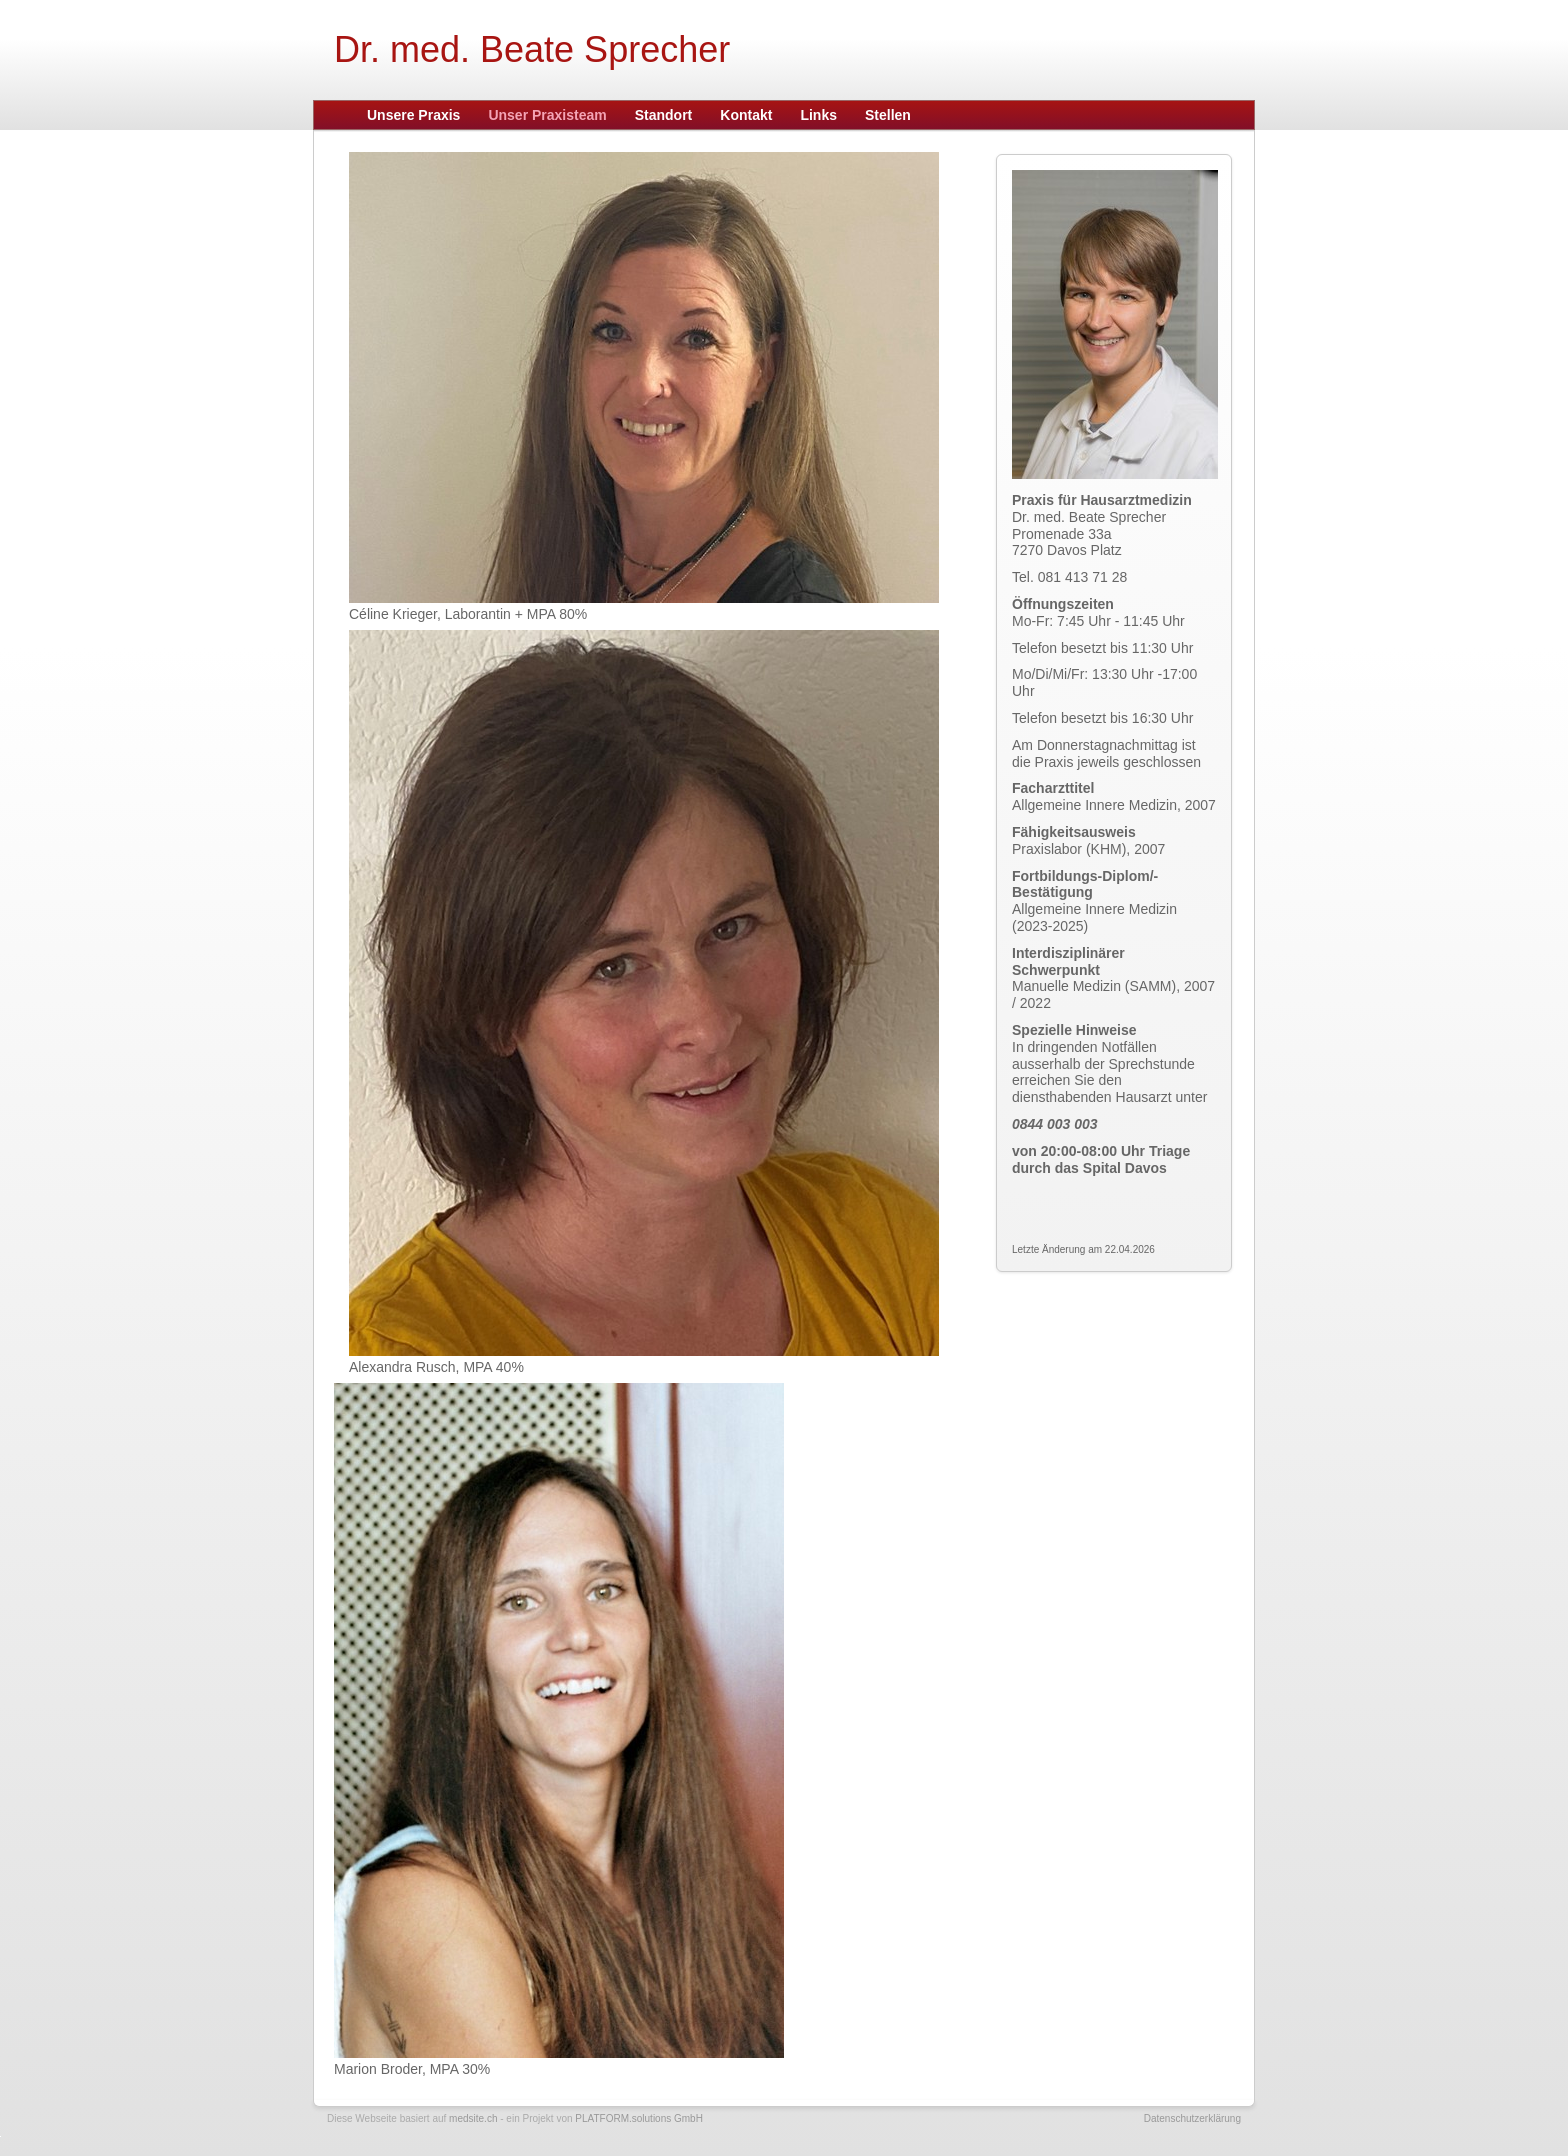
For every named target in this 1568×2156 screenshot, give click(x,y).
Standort (664, 115)
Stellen (888, 115)
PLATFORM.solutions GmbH (639, 2118)
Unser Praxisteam (547, 115)
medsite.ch (473, 2118)
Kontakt (746, 115)
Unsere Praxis (413, 115)
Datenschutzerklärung (1192, 2118)
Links (818, 115)
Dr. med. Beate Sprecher (532, 49)
